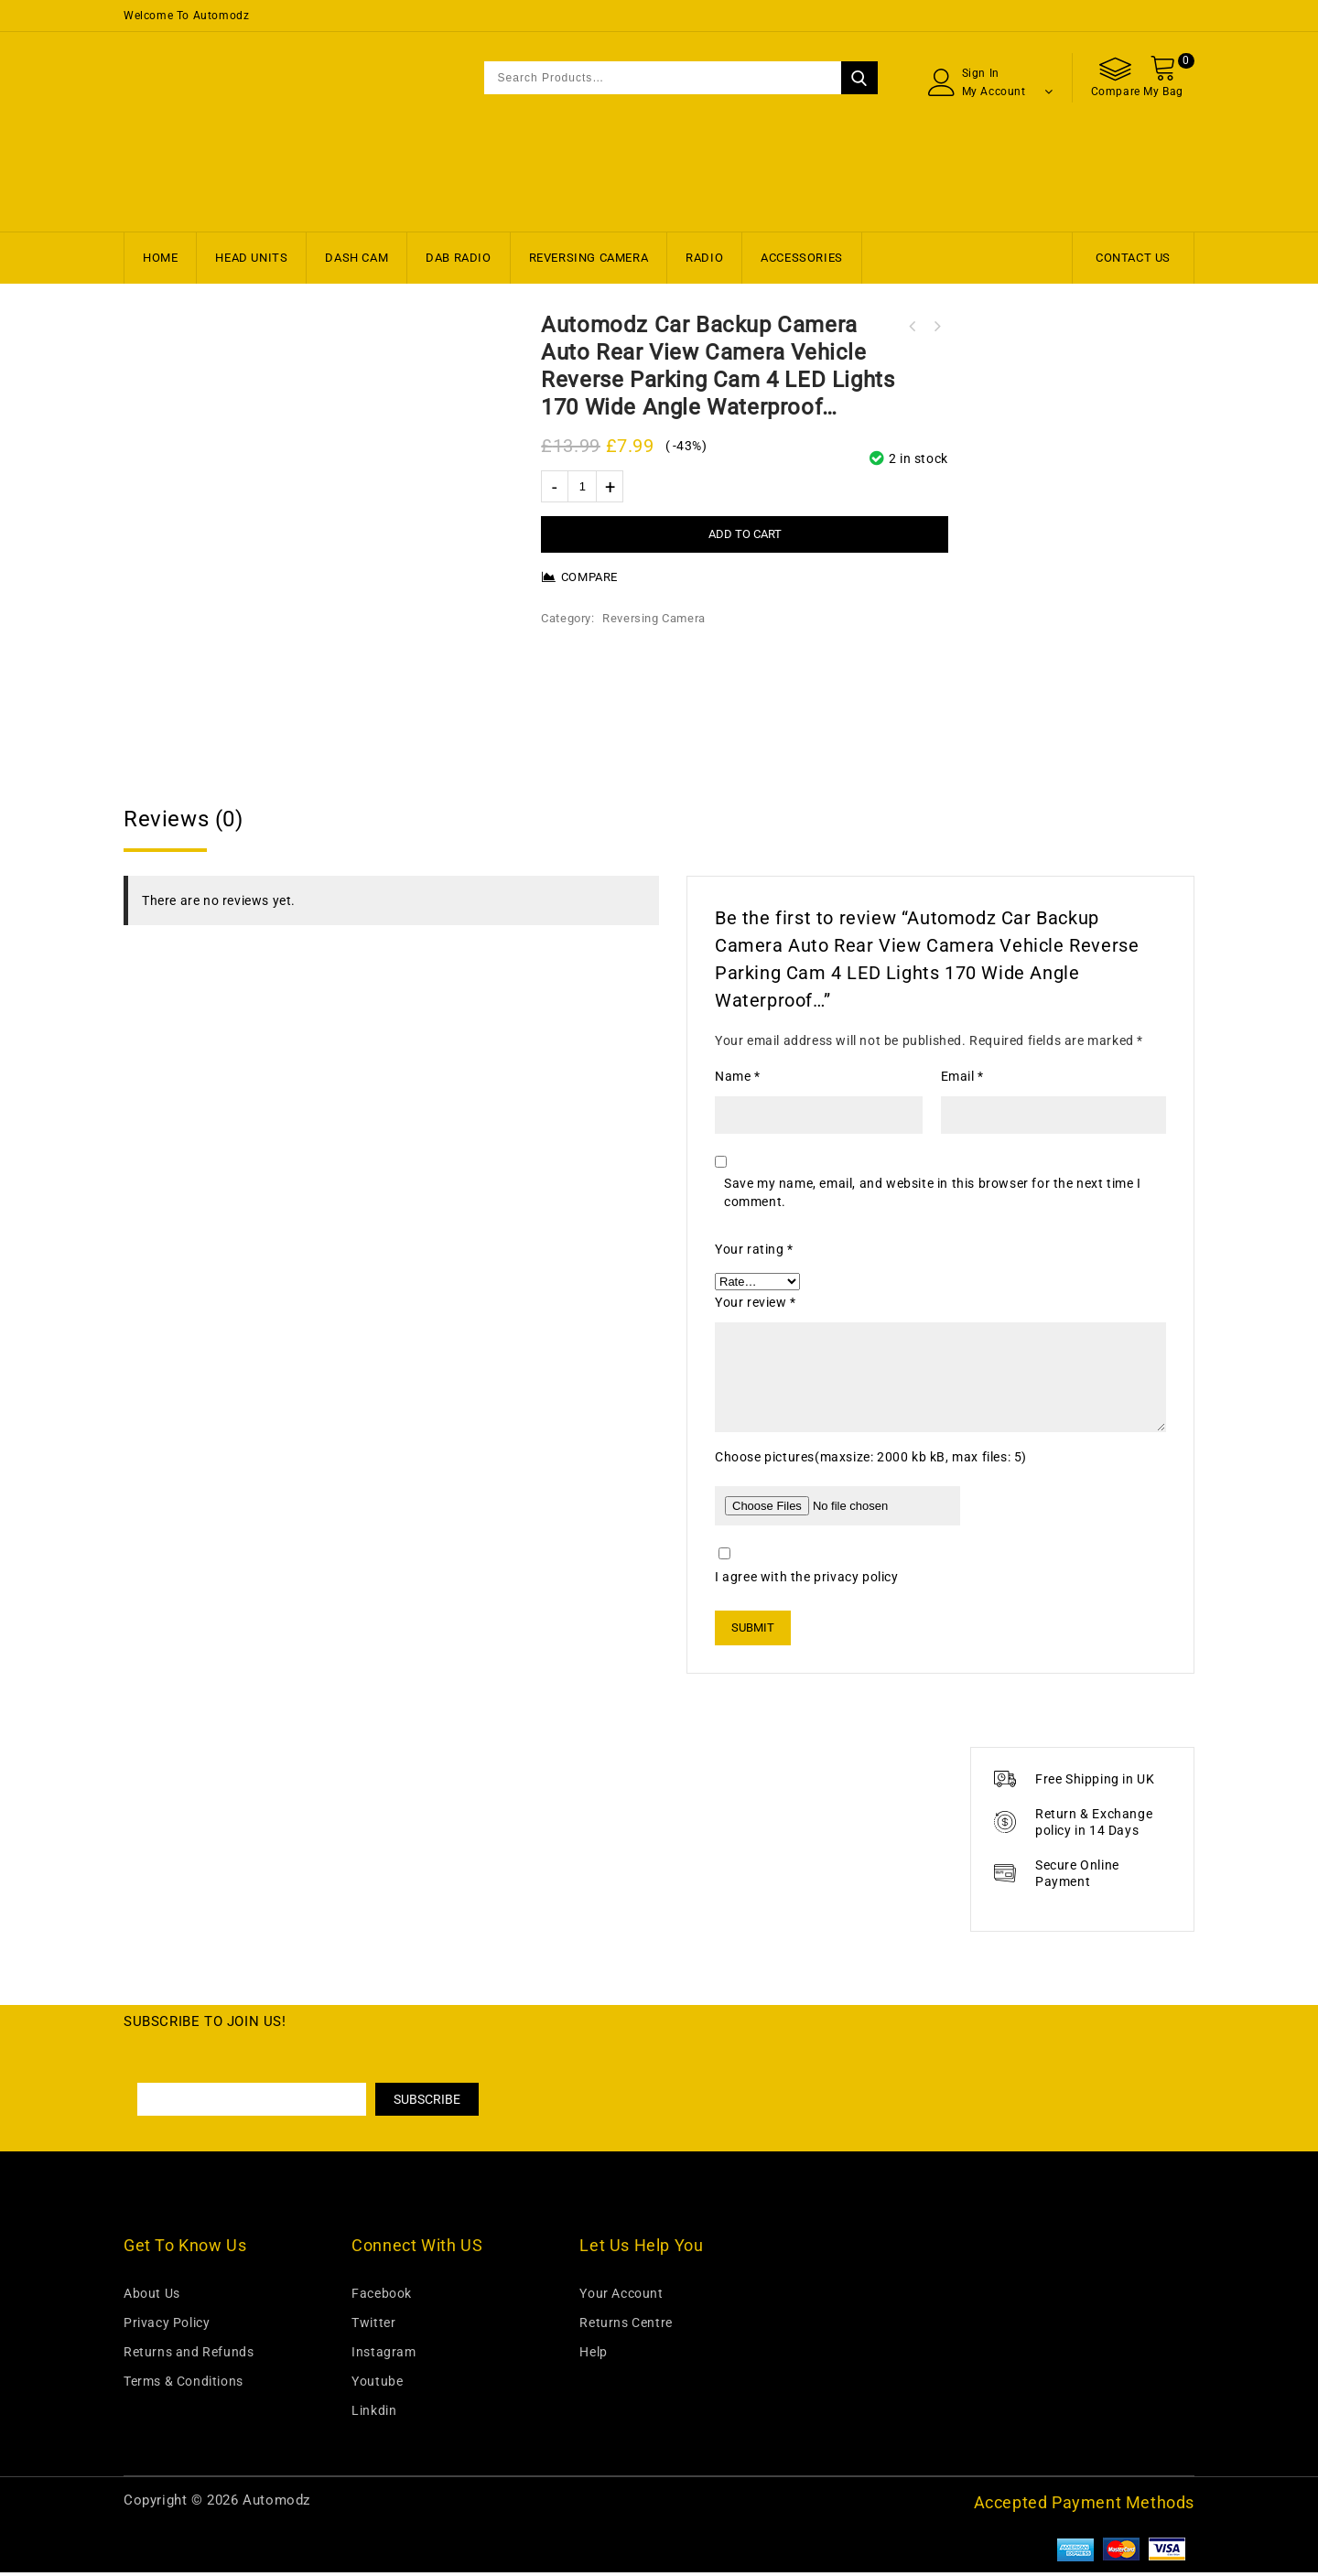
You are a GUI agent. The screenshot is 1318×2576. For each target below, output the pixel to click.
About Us (152, 2297)
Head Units (251, 257)
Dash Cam (356, 257)
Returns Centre (625, 2326)
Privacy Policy (167, 2326)
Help (593, 2355)
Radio (704, 257)
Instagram (383, 2355)
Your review (755, 1306)
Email (962, 1079)
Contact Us (1133, 257)
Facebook (381, 2297)
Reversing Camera (589, 257)
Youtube (377, 2384)
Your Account (621, 2297)
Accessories (802, 257)
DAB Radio (458, 257)
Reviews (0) (183, 822)
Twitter (373, 2326)
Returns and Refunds (189, 2355)
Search (859, 77)
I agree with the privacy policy (807, 1580)
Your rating (754, 1252)
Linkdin (373, 2414)
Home (160, 257)
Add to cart (745, 534)
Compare (589, 577)
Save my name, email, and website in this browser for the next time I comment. (932, 1196)
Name (738, 1079)
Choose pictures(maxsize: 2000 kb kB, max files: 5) (871, 1460)
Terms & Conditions (183, 2384)
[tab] (659, 822)
